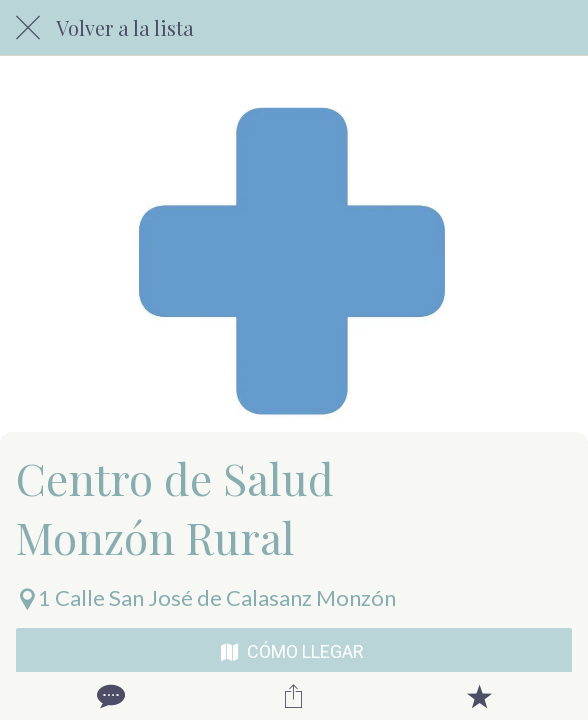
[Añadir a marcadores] (479, 696)
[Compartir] (294, 696)
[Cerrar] (28, 28)
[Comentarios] (109, 696)
